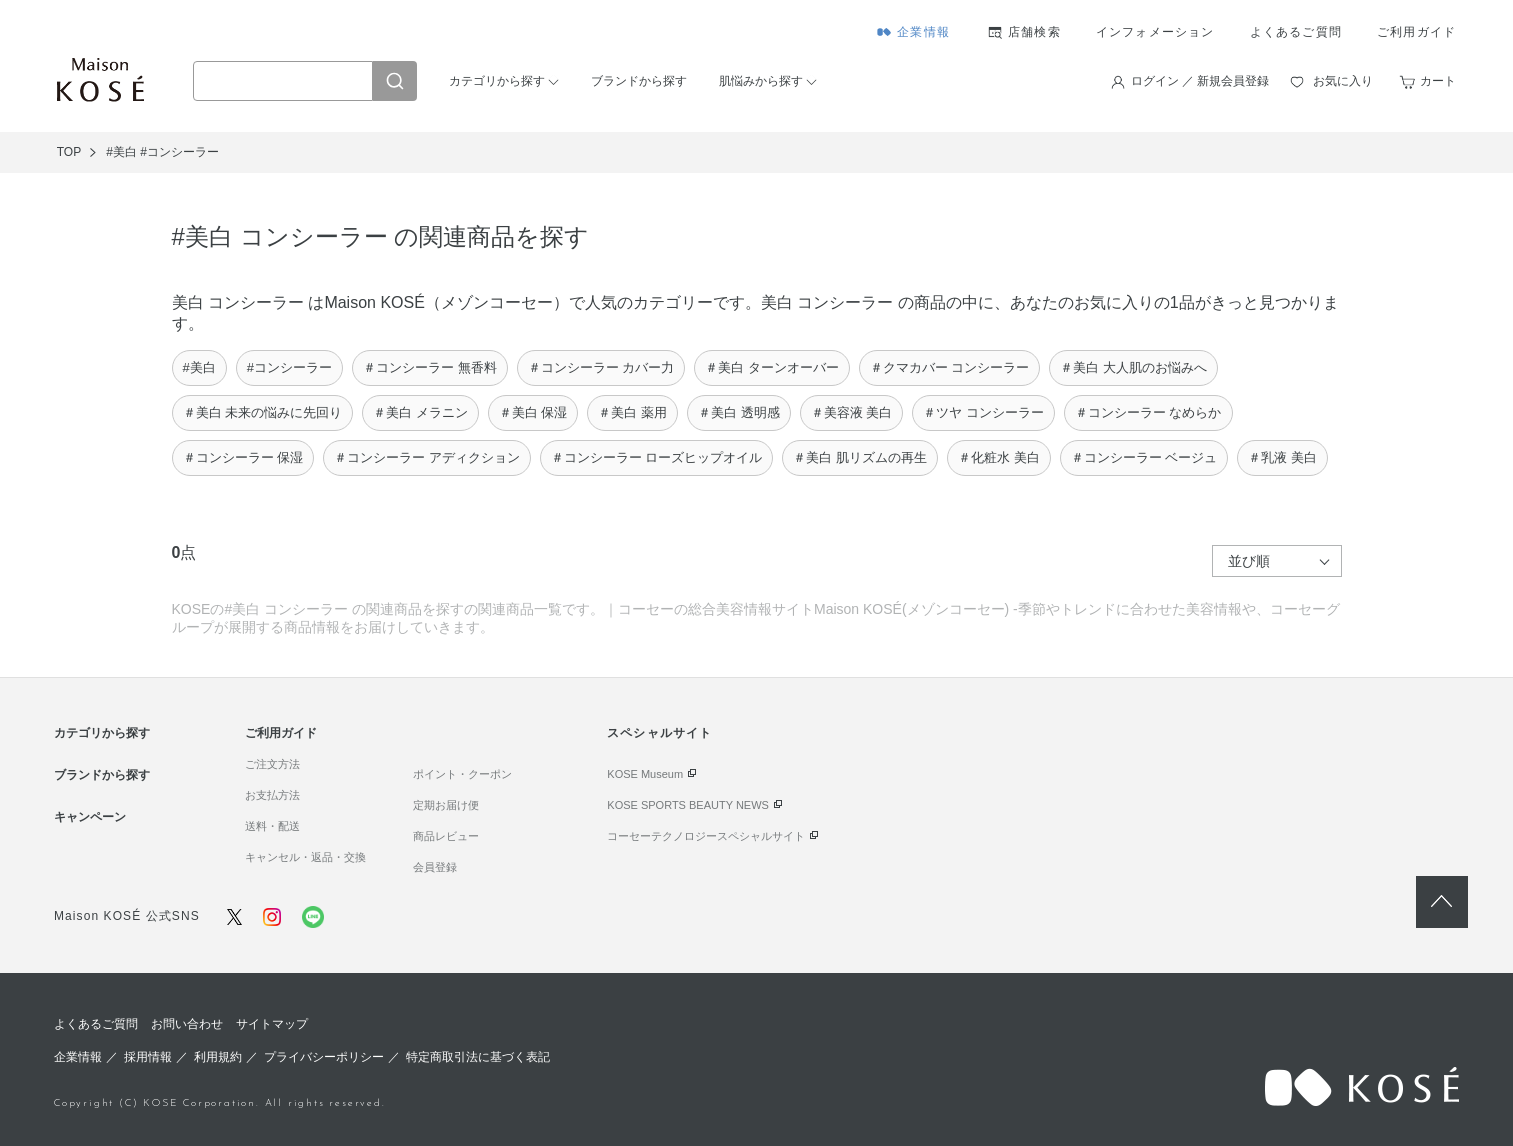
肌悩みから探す (761, 81)
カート (1438, 81)
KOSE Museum (645, 774)
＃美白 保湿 (533, 412)
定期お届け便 (446, 805)
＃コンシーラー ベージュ (1144, 457)
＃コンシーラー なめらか (1148, 412)
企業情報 (923, 32)
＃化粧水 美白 (999, 457)
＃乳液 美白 (1282, 457)
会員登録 (435, 867)
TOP (69, 152)
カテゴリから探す (497, 81)
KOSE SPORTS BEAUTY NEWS (688, 805)
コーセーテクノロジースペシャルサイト (706, 836)
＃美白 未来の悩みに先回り (263, 412)
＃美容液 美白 (852, 412)
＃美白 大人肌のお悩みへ (1133, 367)
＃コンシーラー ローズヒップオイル (657, 457)
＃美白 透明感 (739, 412)
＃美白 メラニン (420, 412)
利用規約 (218, 1057)
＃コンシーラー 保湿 (243, 457)
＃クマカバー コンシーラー (950, 367)
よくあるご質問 (1296, 32)
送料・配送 (272, 826)
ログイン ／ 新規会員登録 (1200, 81)
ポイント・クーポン (462, 774)
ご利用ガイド (1416, 32)
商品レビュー (446, 836)
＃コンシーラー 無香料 (430, 367)
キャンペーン (90, 817)
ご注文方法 (272, 764)
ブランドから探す (639, 81)
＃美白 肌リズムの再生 (860, 457)
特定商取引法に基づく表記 (478, 1057)
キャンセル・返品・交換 (305, 857)
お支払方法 (272, 795)
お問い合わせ (187, 1024)
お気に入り (1343, 81)
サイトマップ (272, 1024)
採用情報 (148, 1057)
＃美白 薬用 (632, 412)
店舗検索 (1034, 32)
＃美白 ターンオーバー (772, 367)
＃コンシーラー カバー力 (601, 367)
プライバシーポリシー (324, 1057)
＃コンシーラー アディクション (427, 457)
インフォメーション (1155, 32)
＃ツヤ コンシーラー (983, 412)
